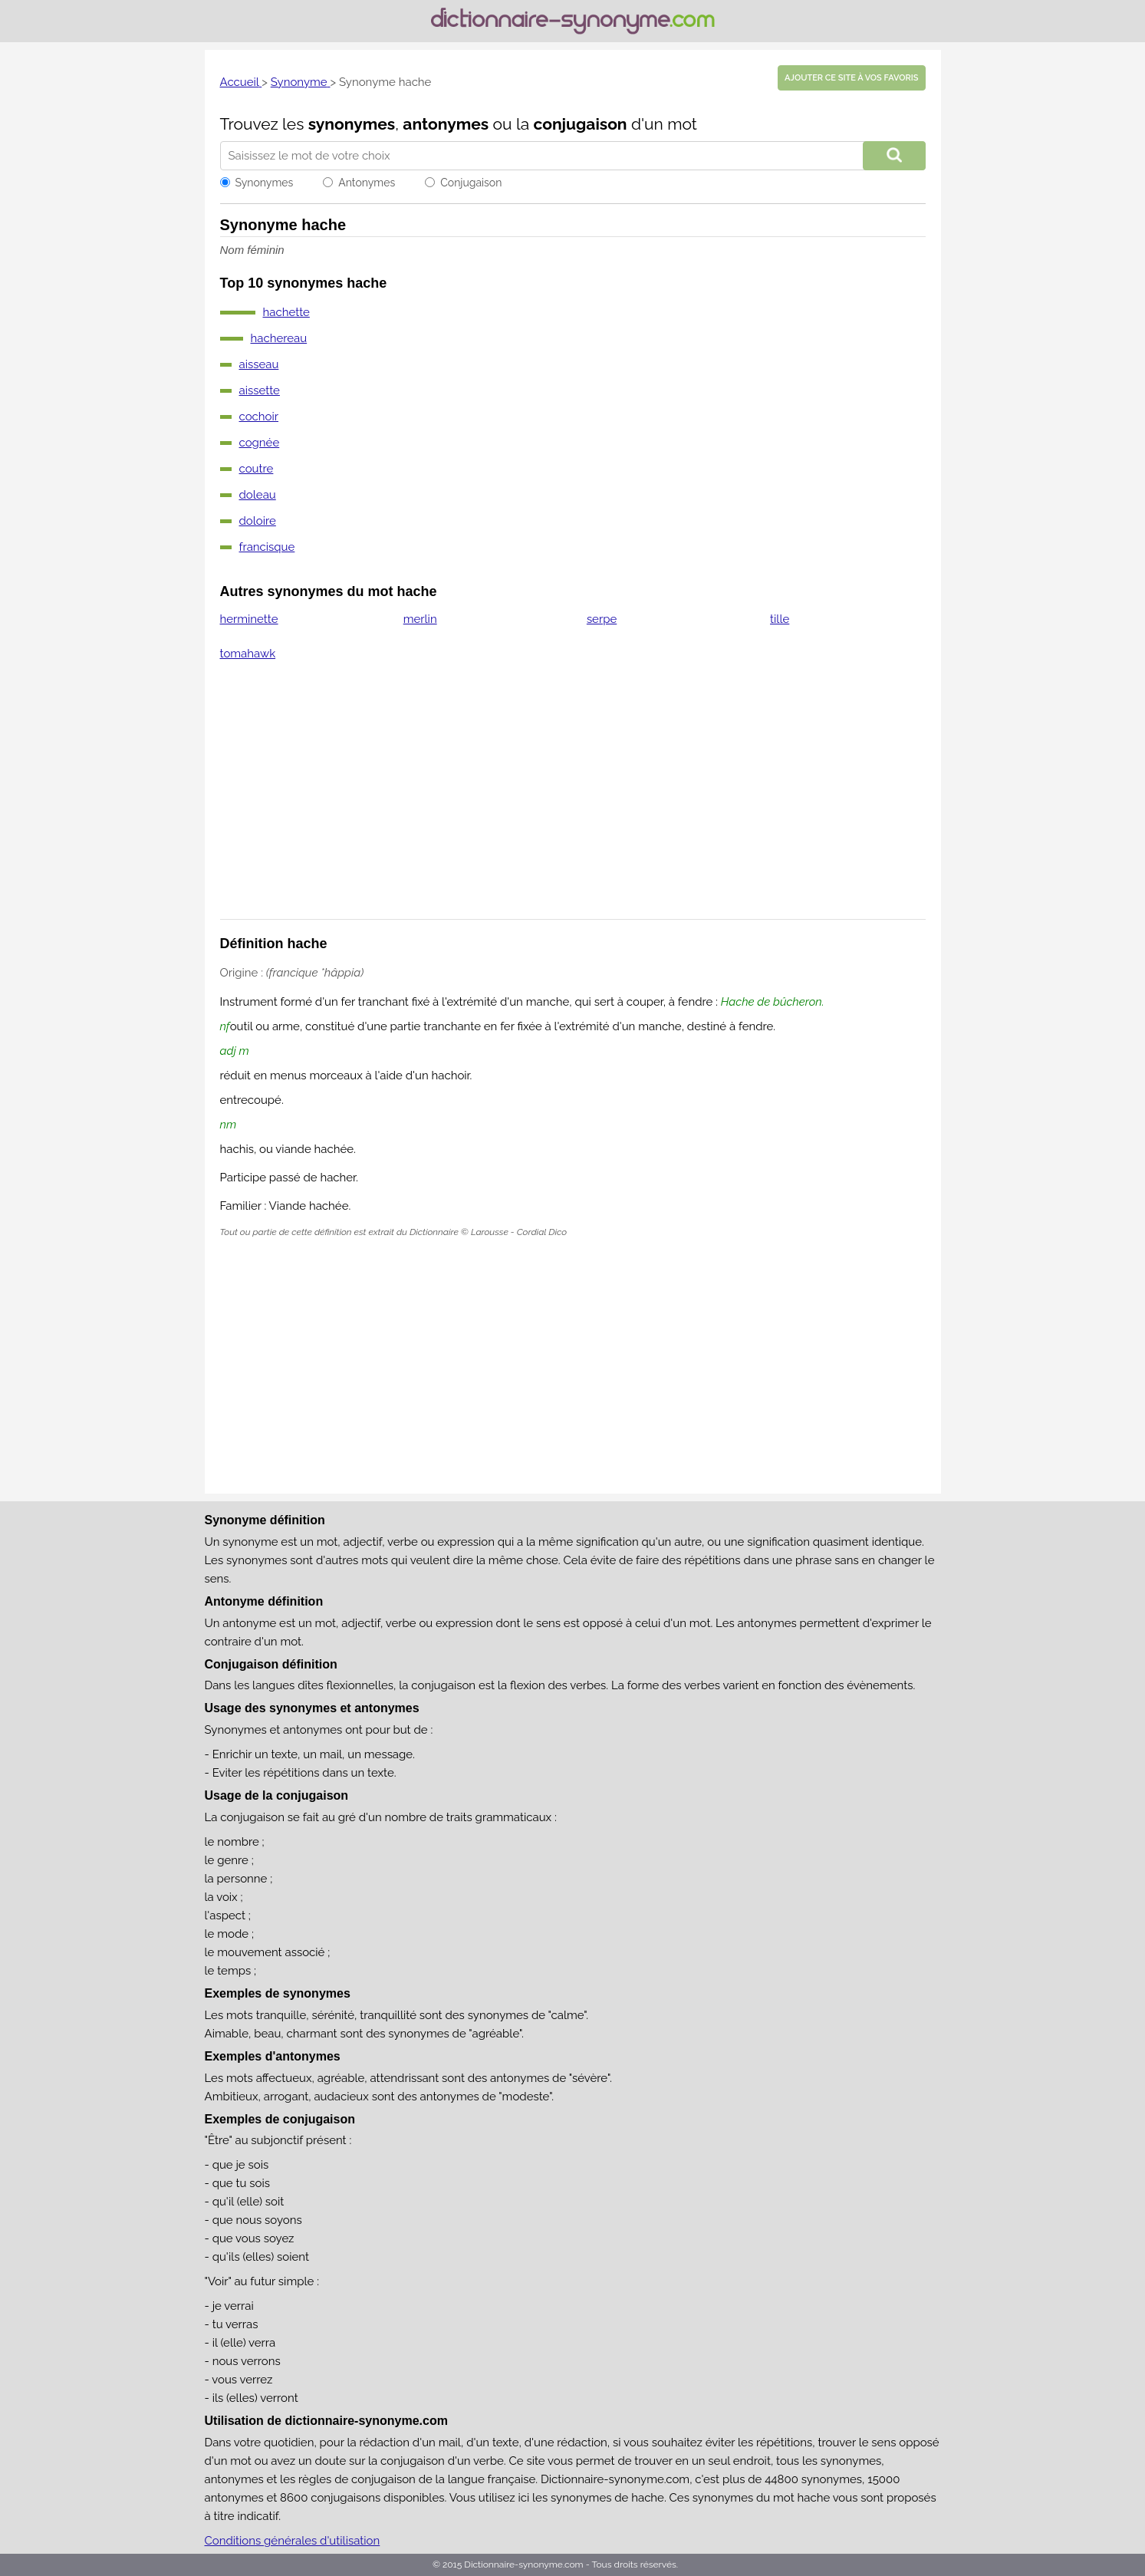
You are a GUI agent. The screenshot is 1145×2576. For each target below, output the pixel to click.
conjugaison (580, 123)
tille (779, 619)
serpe (602, 619)
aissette (259, 390)
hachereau (279, 338)
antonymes (446, 123)
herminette (249, 619)
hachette (286, 312)
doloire (257, 521)
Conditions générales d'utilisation (292, 2541)
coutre (256, 469)
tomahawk (248, 653)
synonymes (352, 123)
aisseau (259, 364)
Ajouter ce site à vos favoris (851, 78)
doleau (257, 495)
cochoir (259, 416)
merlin (420, 619)
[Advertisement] (573, 800)
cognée (259, 443)
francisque (267, 547)
